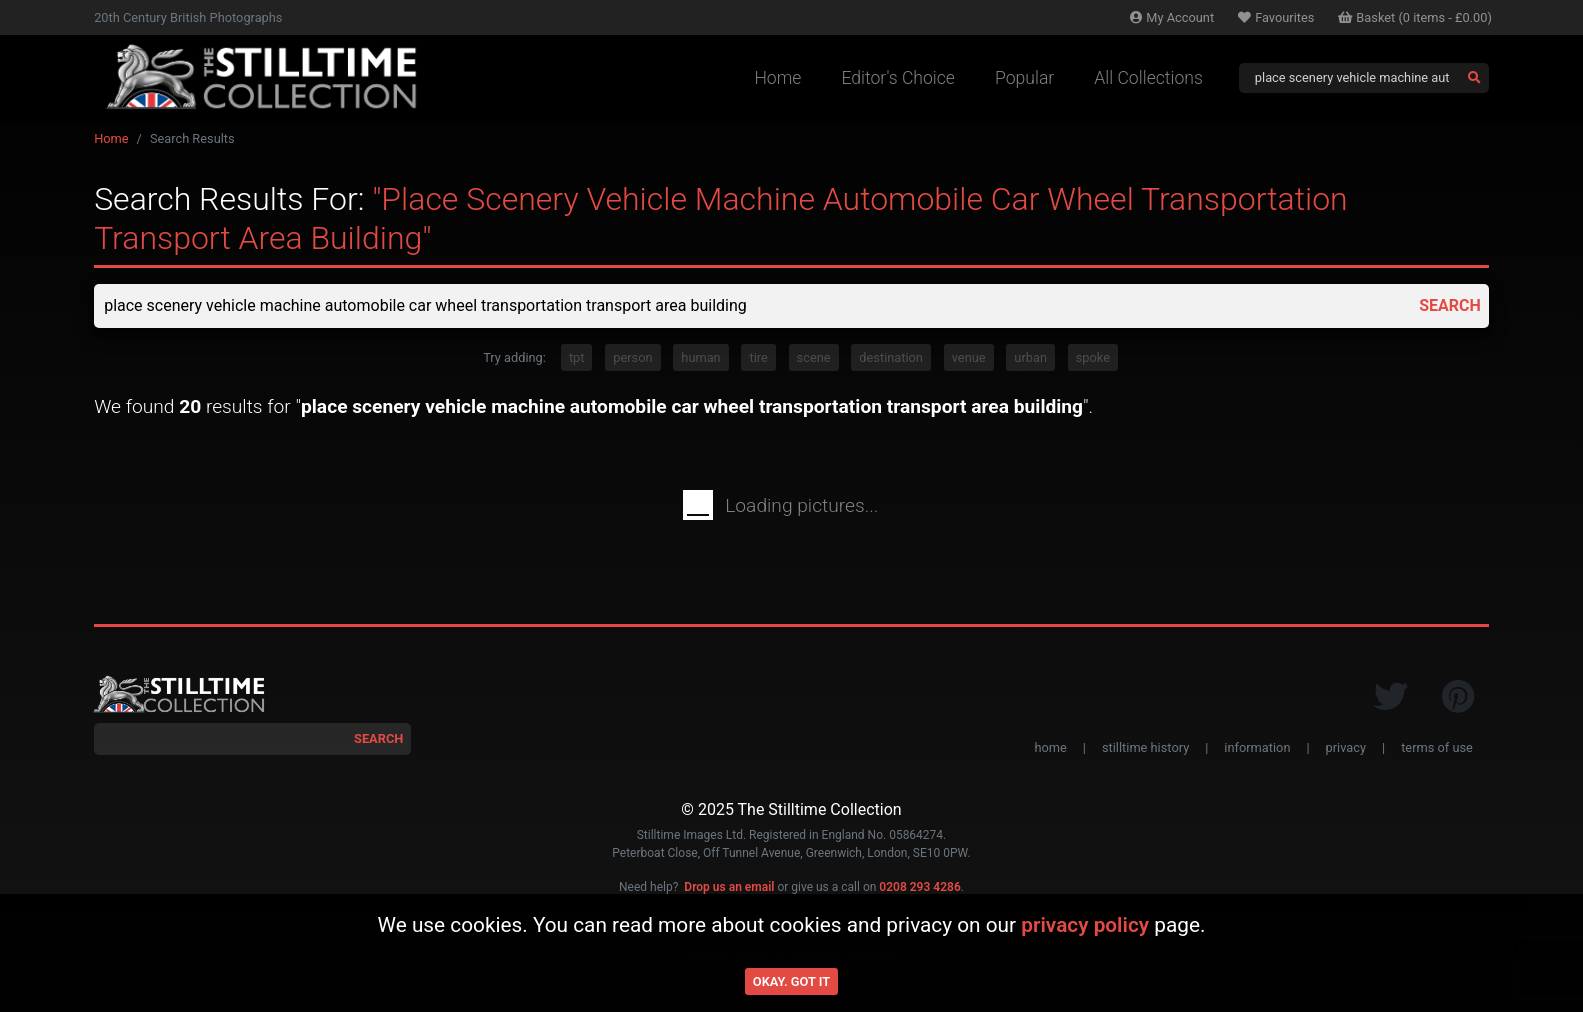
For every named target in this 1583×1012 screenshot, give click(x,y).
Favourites (1276, 17)
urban (1030, 357)
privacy (1346, 747)
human (700, 357)
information (1257, 747)
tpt (577, 357)
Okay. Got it (791, 981)
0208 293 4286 (919, 887)
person (632, 357)
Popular (1024, 78)
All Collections (1148, 78)
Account (1172, 17)
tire (758, 357)
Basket (1415, 17)
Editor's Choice (898, 78)
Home (777, 78)
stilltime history (1145, 747)
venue (969, 357)
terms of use (1437, 747)
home (1050, 747)
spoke (1093, 357)
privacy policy (1085, 925)
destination (891, 357)
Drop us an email (729, 887)
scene (814, 357)
